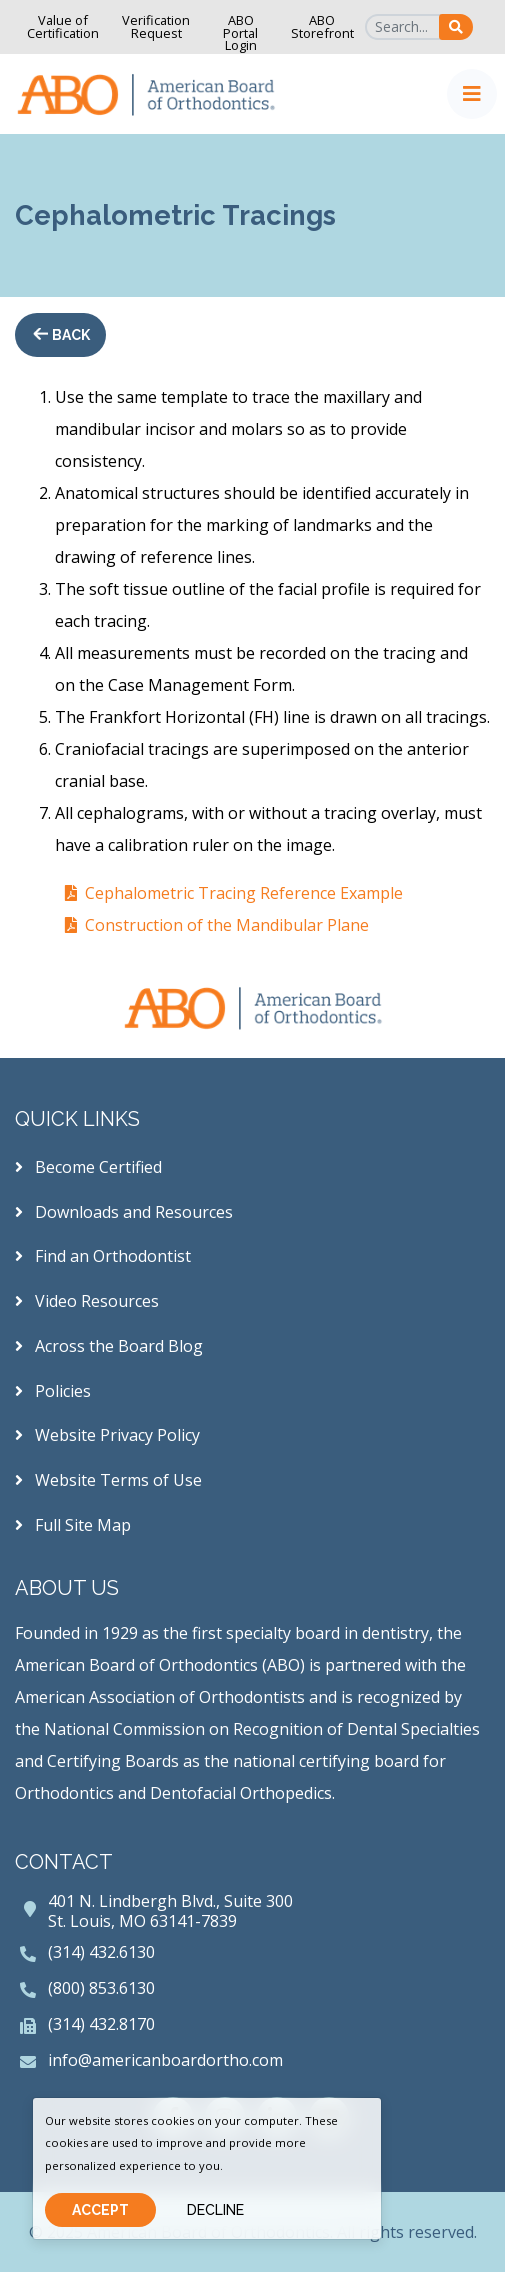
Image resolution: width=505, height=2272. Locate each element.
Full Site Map (73, 1525)
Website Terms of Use (108, 1480)
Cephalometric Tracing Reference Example (244, 893)
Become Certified (88, 1167)
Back (69, 335)
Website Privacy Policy (107, 1435)
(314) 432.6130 (101, 1952)
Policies (53, 1391)
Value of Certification (63, 26)
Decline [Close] (215, 2210)
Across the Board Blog (109, 1346)
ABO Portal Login (240, 33)
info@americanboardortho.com (165, 2060)
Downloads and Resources (124, 1212)
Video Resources (87, 1301)
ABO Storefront (322, 26)
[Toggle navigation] (472, 94)
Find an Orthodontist (103, 1256)
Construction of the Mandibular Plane (227, 925)
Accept (100, 2210)
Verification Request (156, 26)
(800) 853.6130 (101, 1988)
